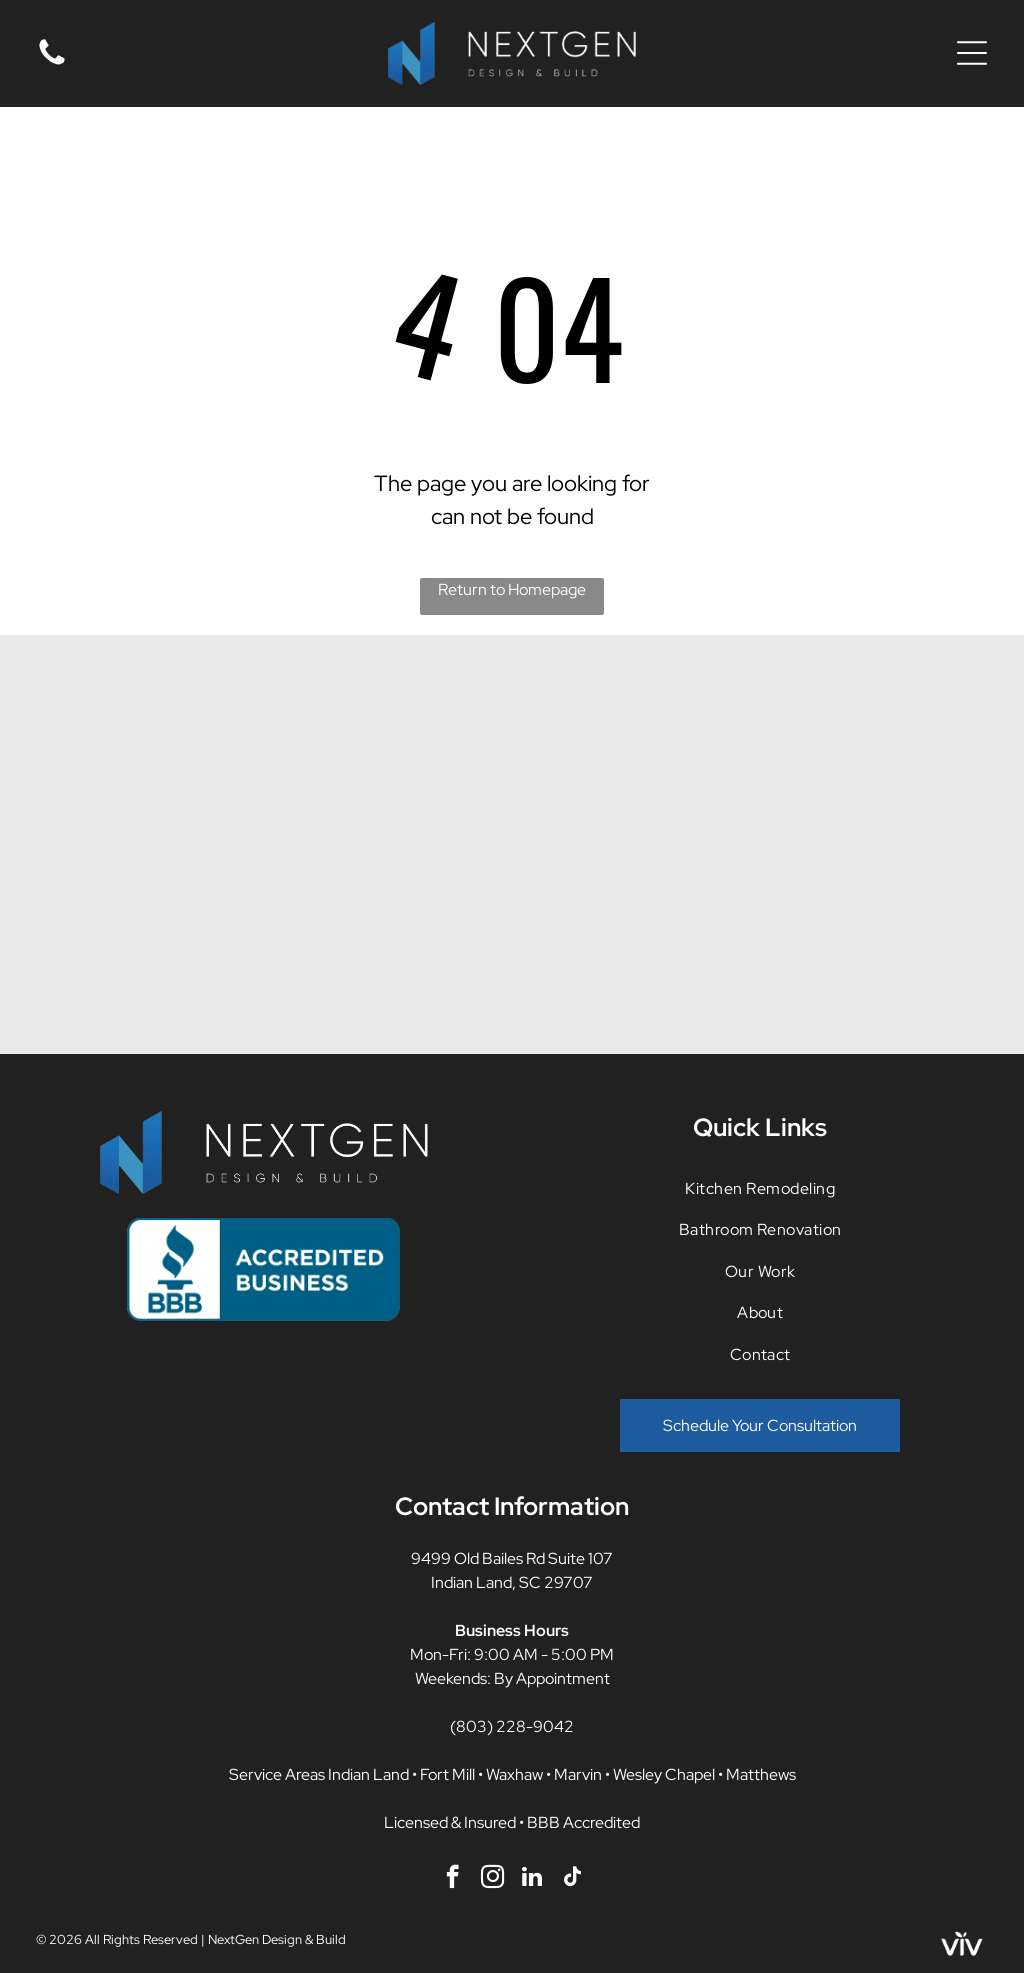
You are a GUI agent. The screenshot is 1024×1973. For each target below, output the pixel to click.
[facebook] (452, 1879)
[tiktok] (572, 1879)
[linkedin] (532, 1879)
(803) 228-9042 (512, 1726)
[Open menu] (972, 53)
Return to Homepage (512, 589)
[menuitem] (760, 1188)
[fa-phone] (52, 63)
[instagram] (492, 1879)
